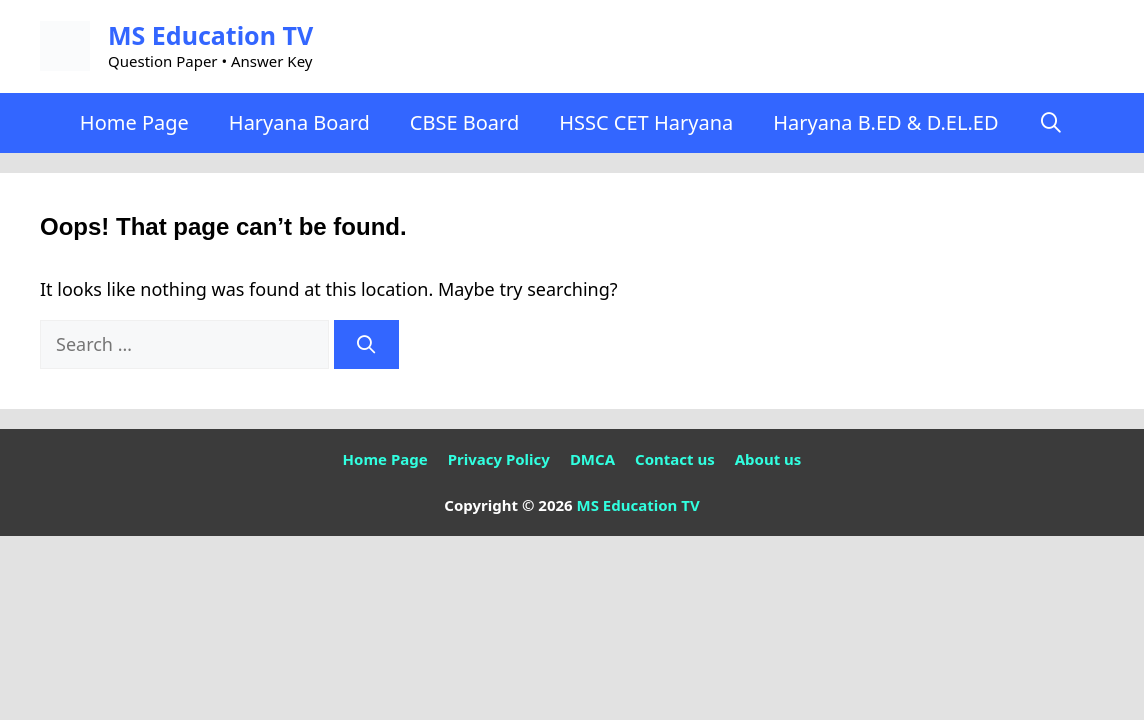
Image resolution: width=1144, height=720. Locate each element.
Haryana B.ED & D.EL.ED (885, 122)
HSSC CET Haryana (646, 122)
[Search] (366, 344)
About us (768, 459)
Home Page (134, 122)
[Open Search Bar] (1051, 123)
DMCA (592, 459)
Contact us (675, 459)
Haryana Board (299, 122)
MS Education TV (210, 35)
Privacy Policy (499, 459)
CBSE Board (464, 122)
